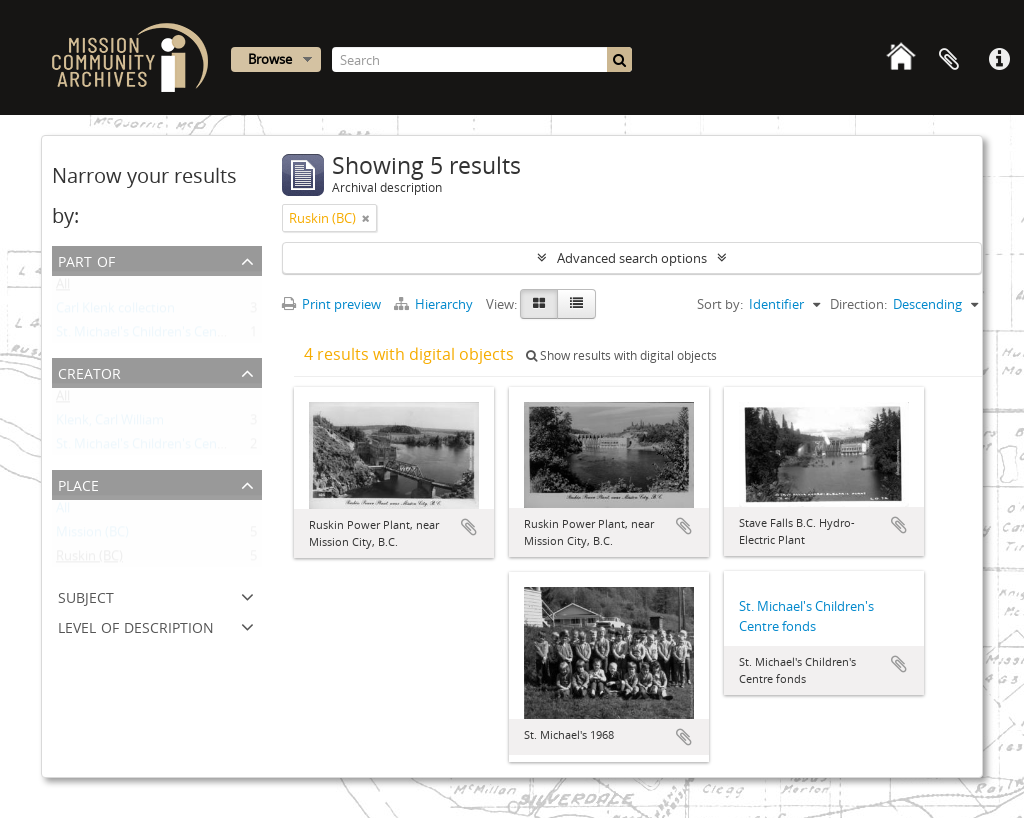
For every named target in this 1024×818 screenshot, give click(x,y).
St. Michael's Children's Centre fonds (163, 336)
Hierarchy (435, 304)
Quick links (999, 60)
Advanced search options (632, 258)
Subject (86, 595)
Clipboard (949, 60)
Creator (89, 371)
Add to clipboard (469, 527)
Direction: (858, 304)
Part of (86, 259)
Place (78, 483)
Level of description (136, 625)
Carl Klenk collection (115, 312)
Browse (270, 59)
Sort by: (720, 304)
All (63, 288)
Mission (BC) (92, 536)
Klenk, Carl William (110, 424)
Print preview (331, 304)
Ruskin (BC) (89, 560)
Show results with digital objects (621, 355)
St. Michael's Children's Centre (145, 448)
